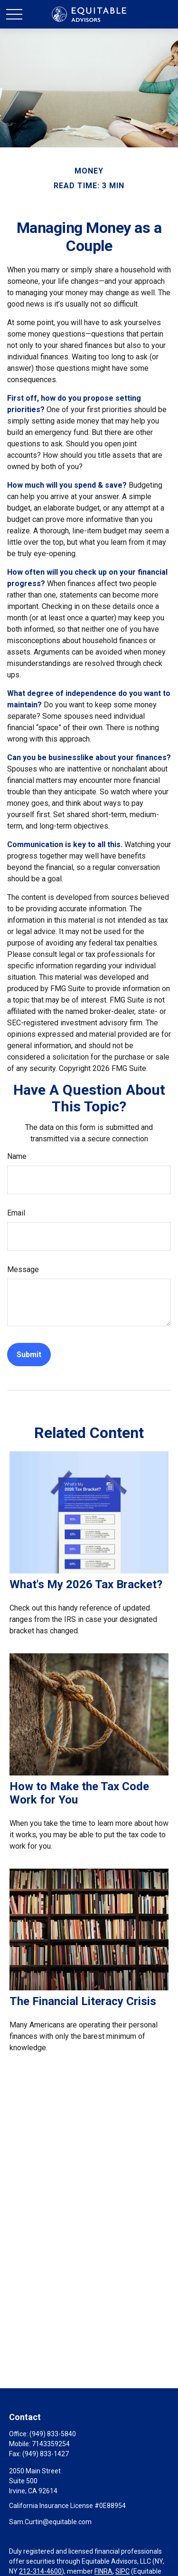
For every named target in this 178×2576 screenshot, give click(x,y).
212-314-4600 (40, 2571)
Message (23, 1269)
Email (16, 1212)
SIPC (122, 2571)
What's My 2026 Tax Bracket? (85, 1584)
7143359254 (51, 2444)
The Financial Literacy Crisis (82, 2001)
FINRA (103, 2571)
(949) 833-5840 (52, 2434)
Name (17, 1156)
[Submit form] (29, 1354)
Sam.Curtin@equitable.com (50, 2522)
